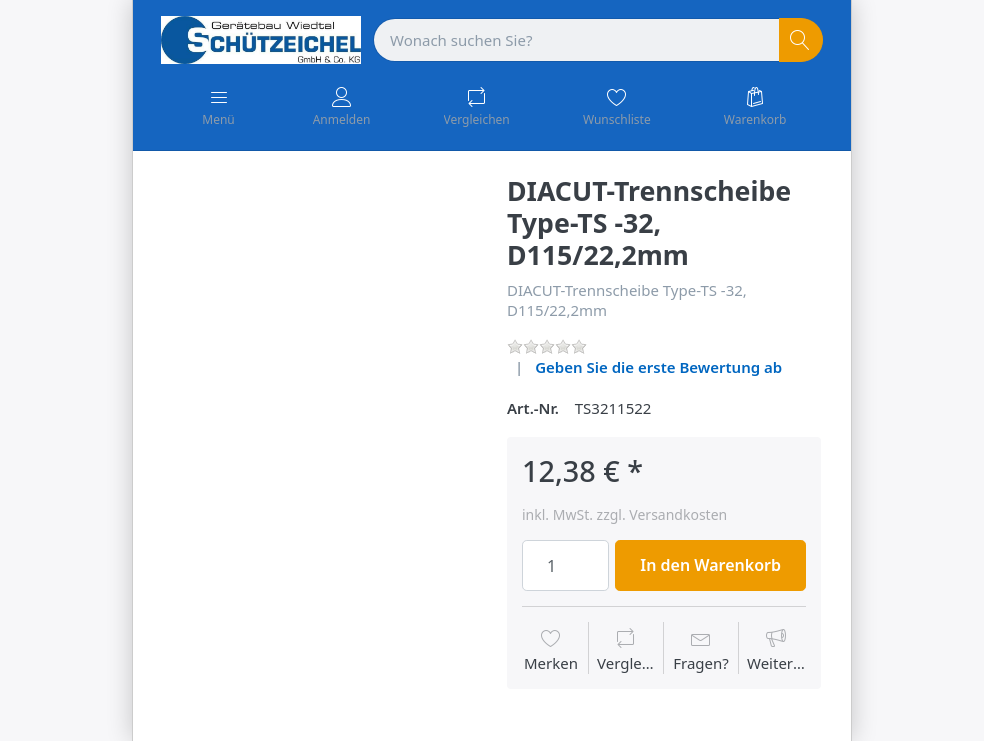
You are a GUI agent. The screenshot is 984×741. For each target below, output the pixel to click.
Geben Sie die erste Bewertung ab (658, 367)
